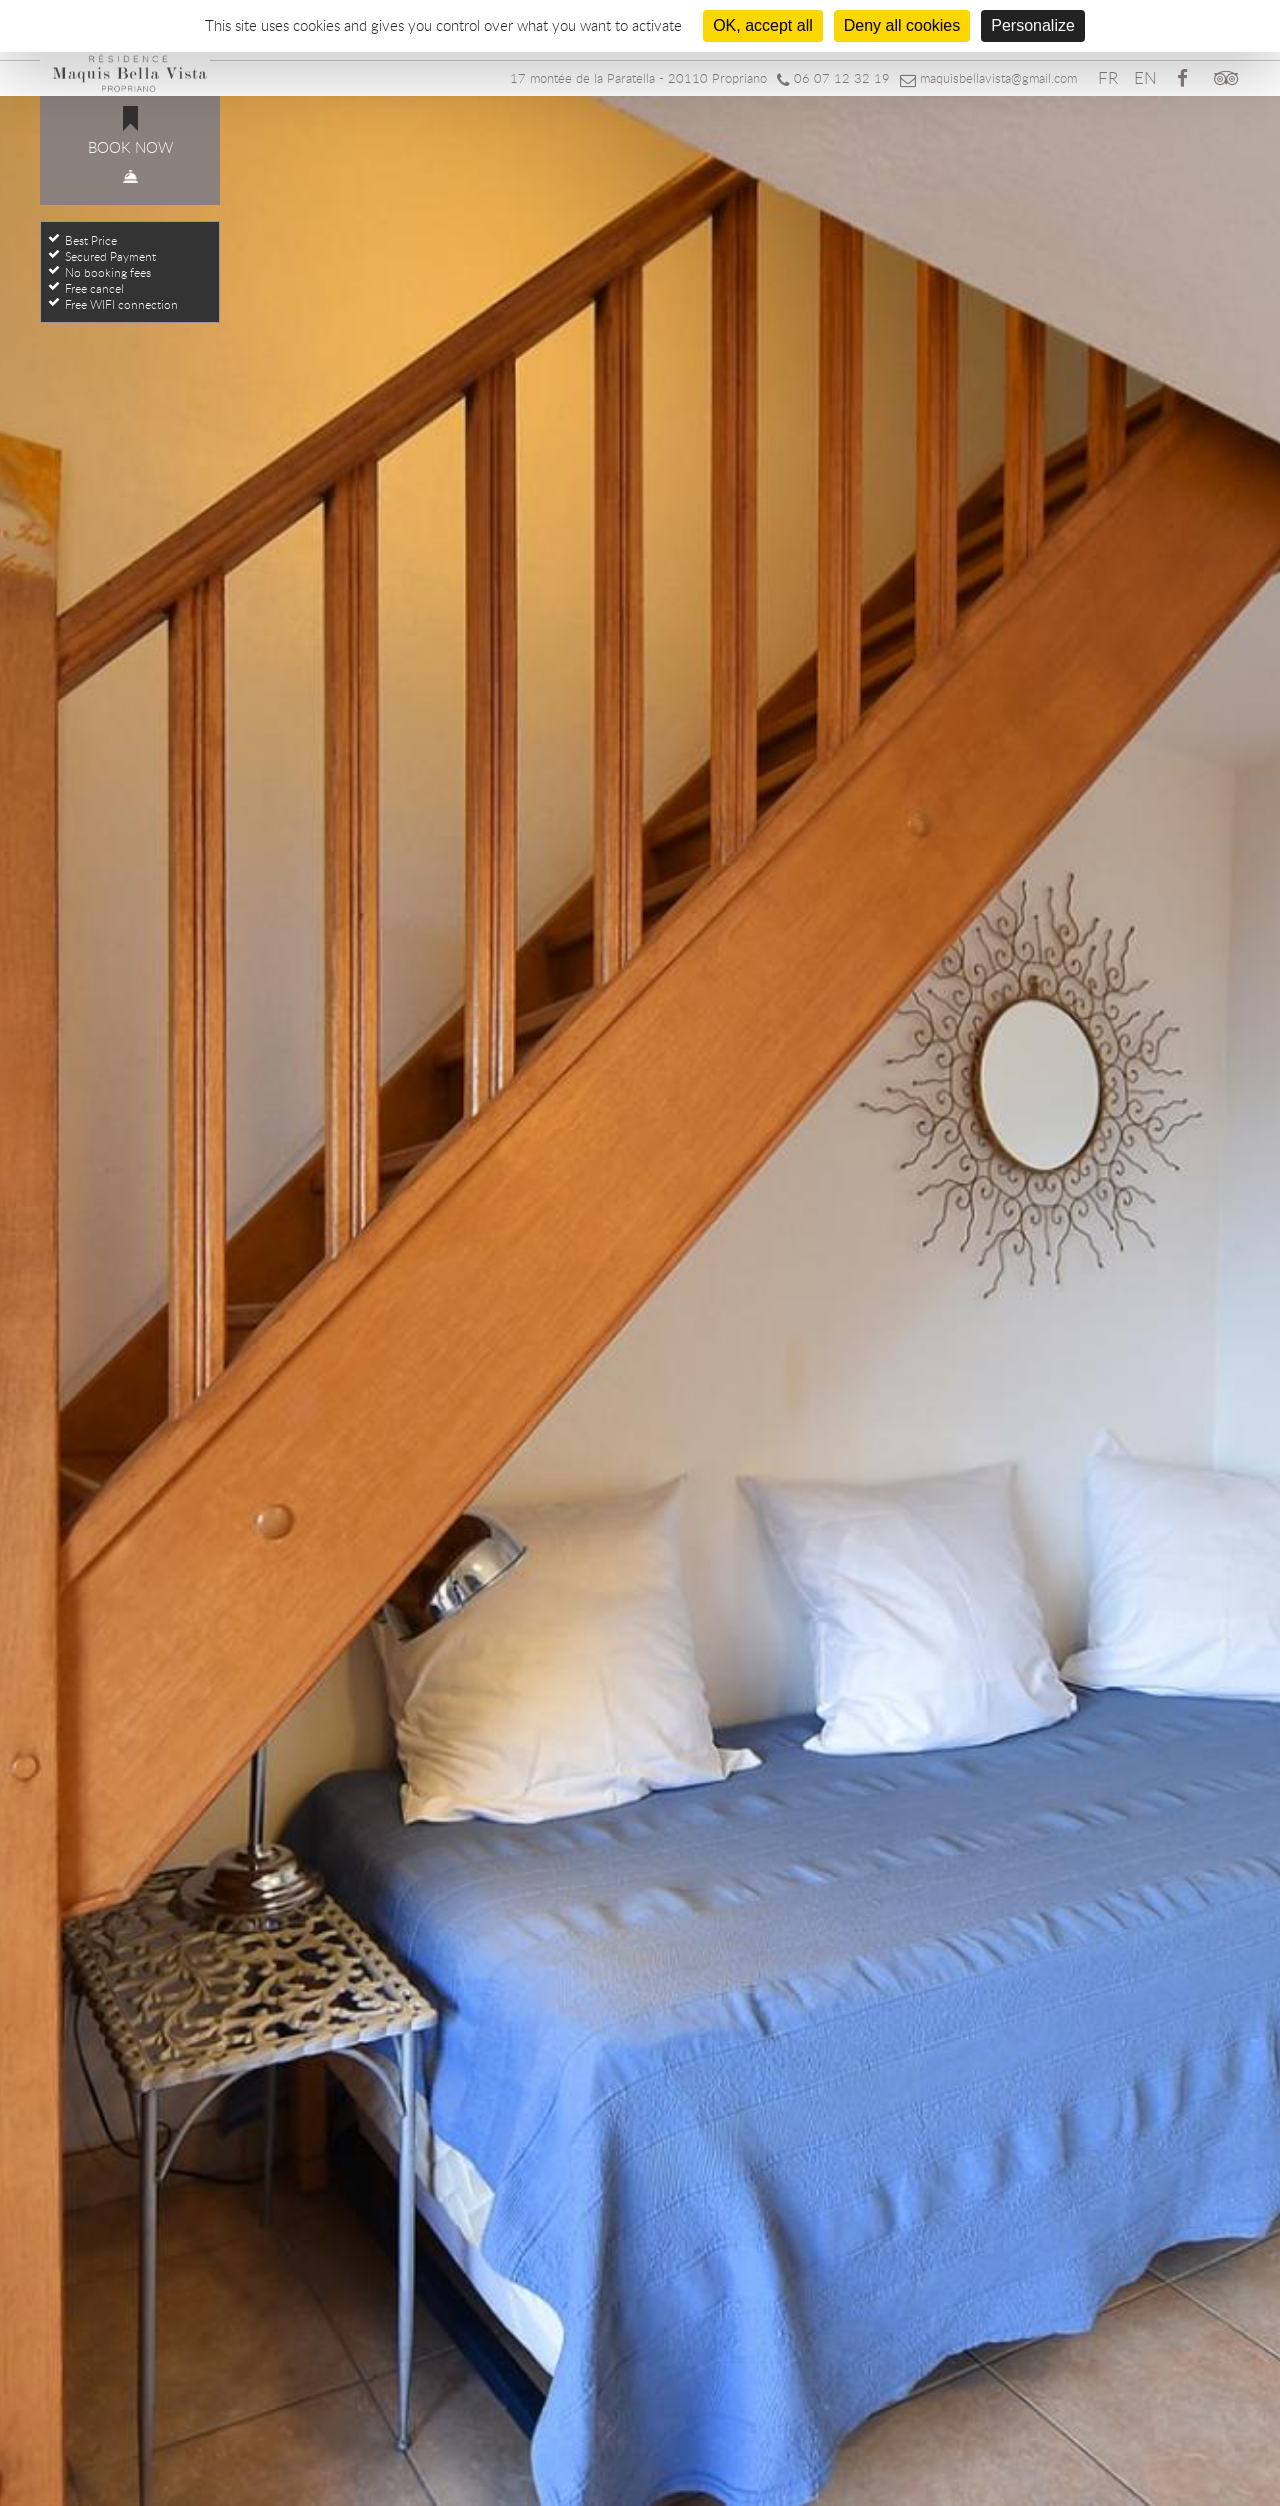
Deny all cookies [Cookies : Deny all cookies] (902, 25)
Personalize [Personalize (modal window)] (1033, 25)
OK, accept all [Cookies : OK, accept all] (763, 25)
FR (1108, 77)
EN (1145, 77)
